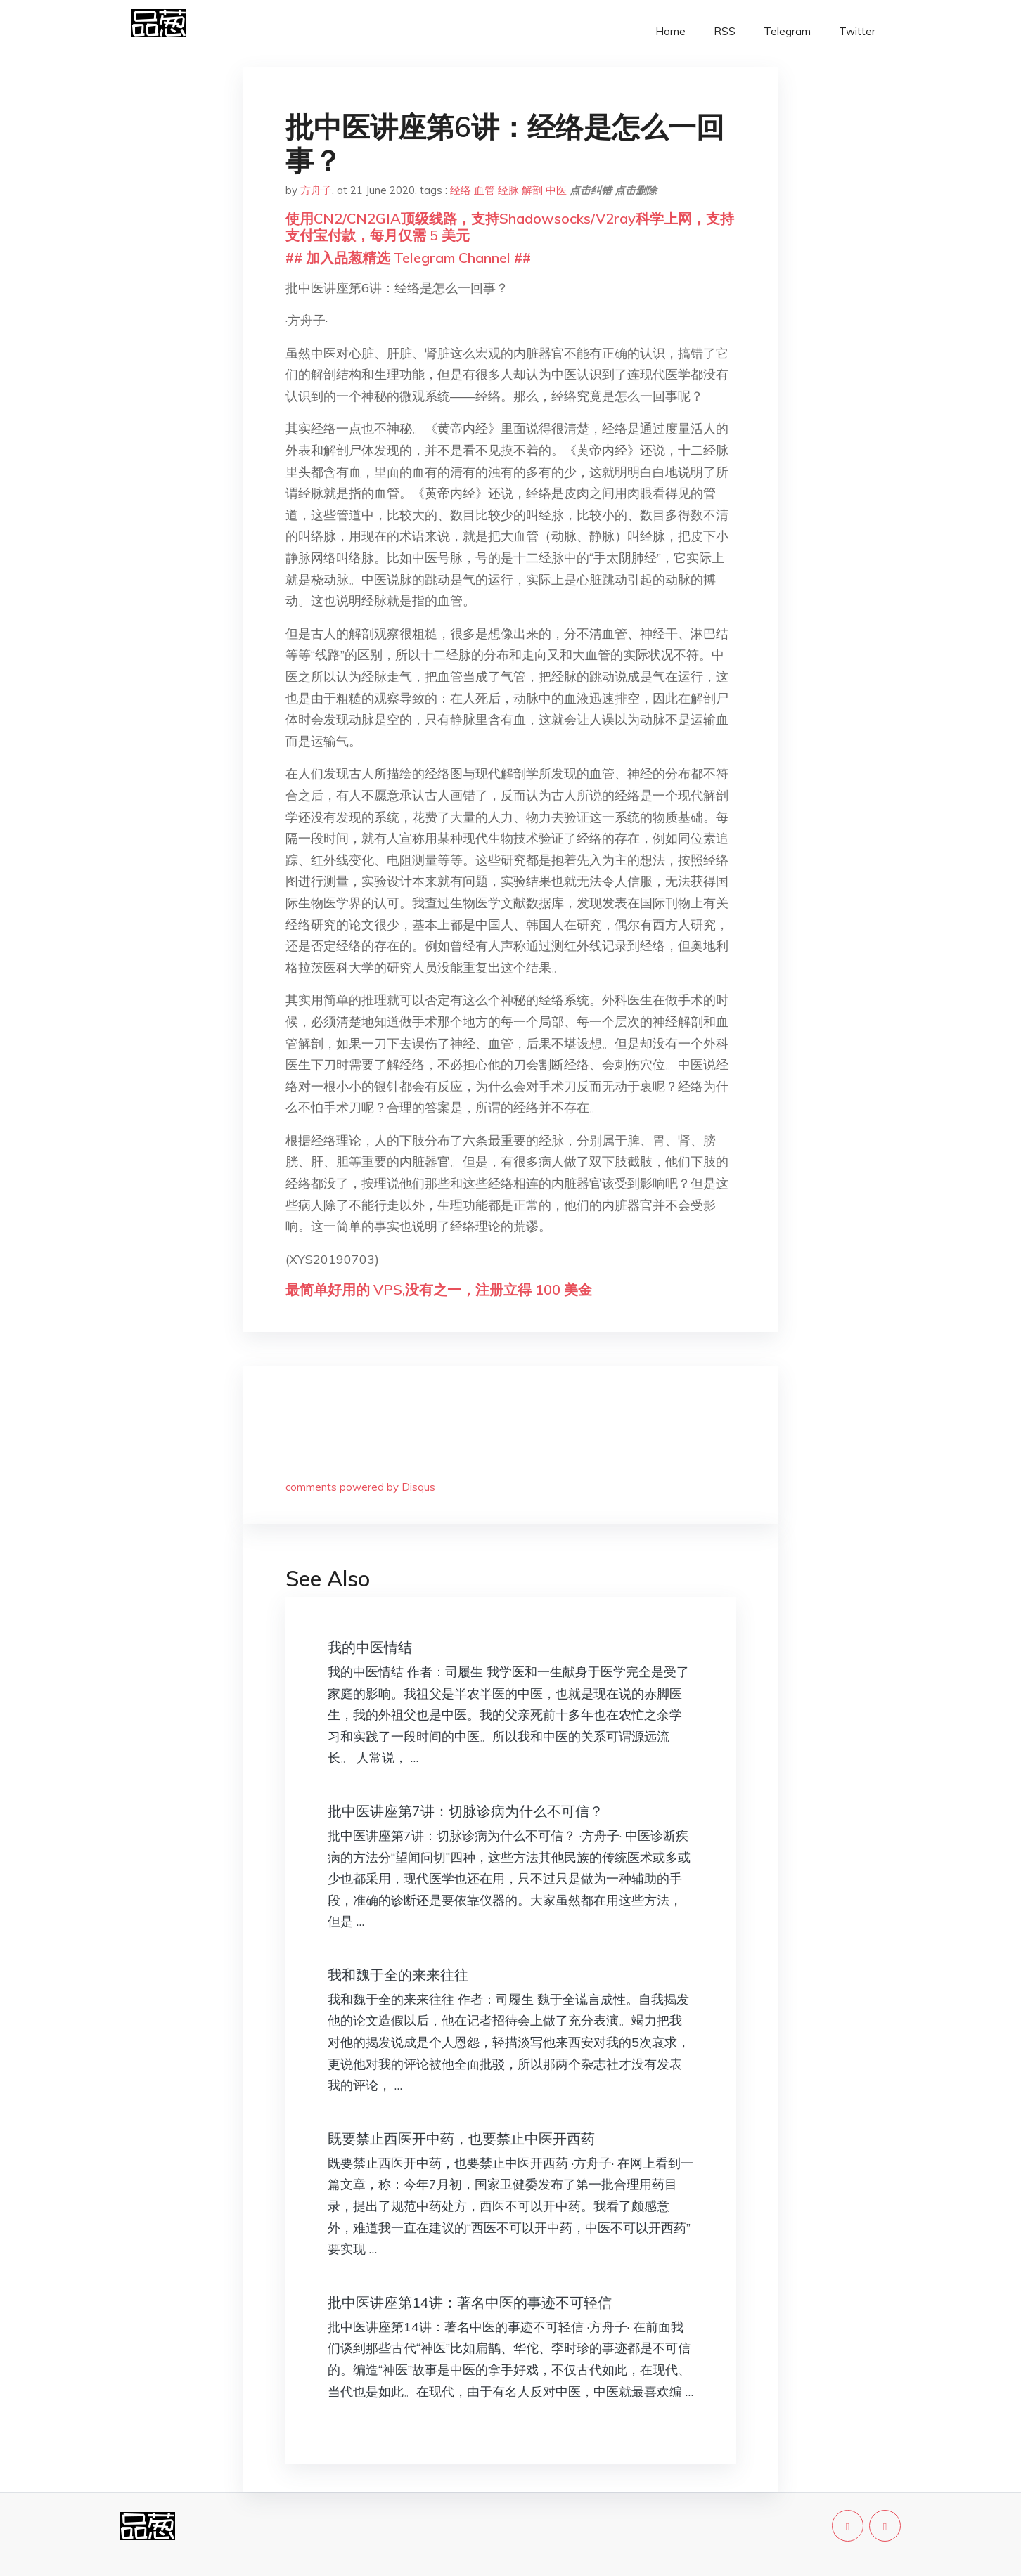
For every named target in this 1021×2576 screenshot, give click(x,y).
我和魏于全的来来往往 (398, 1974)
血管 (484, 190)
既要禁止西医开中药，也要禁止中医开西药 (461, 2138)
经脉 (508, 190)
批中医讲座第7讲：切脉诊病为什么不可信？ (465, 1811)
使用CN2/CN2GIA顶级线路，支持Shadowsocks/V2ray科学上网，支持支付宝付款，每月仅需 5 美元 (509, 226)
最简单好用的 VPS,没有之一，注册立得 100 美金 (438, 1289)
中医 (556, 190)
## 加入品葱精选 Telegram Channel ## (408, 257)
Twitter (857, 31)
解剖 (532, 190)
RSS (725, 31)
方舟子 (316, 190)
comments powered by (360, 1487)
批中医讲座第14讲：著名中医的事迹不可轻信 (470, 2302)
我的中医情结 (370, 1647)
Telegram (787, 31)
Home (670, 31)
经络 (460, 190)
